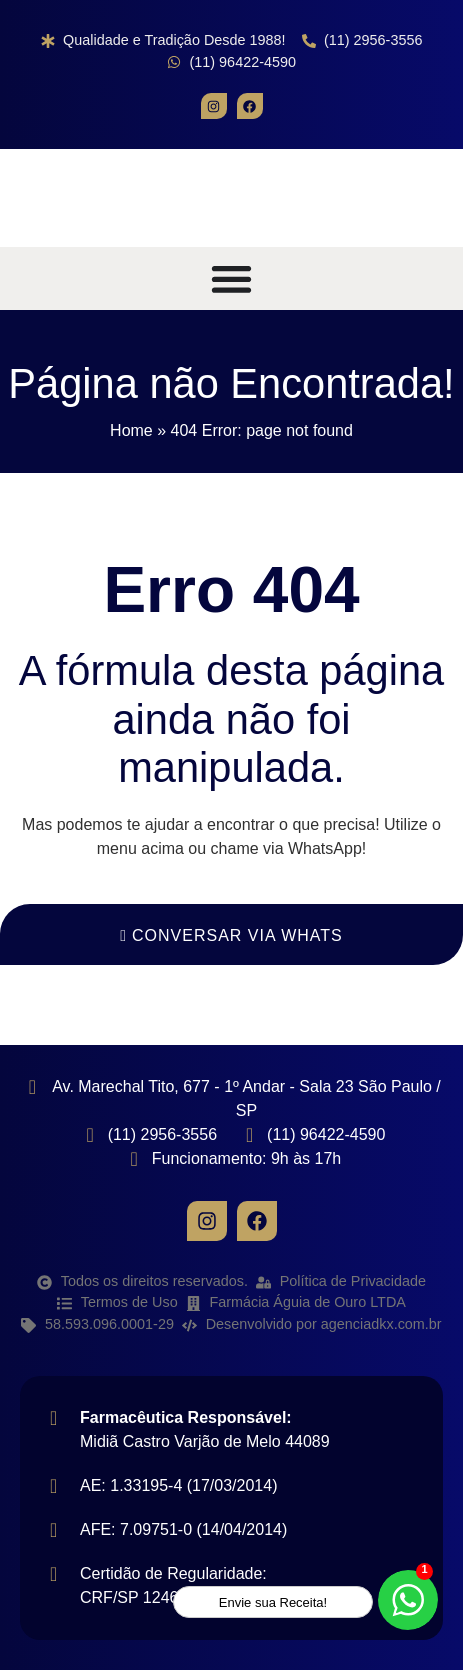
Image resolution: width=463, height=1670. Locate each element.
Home (131, 430)
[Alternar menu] (231, 278)
